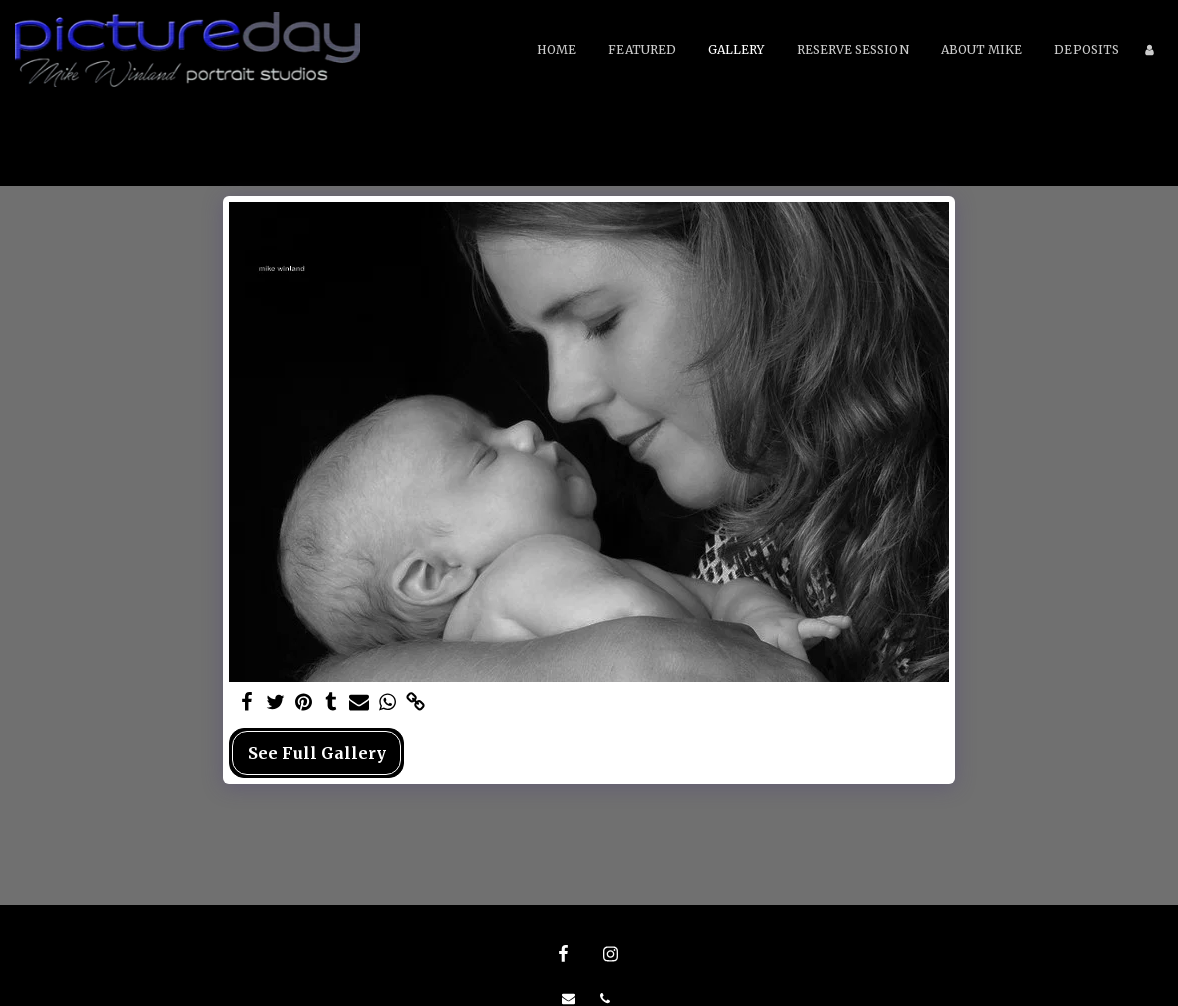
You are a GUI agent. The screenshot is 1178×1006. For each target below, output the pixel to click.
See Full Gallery (317, 753)
